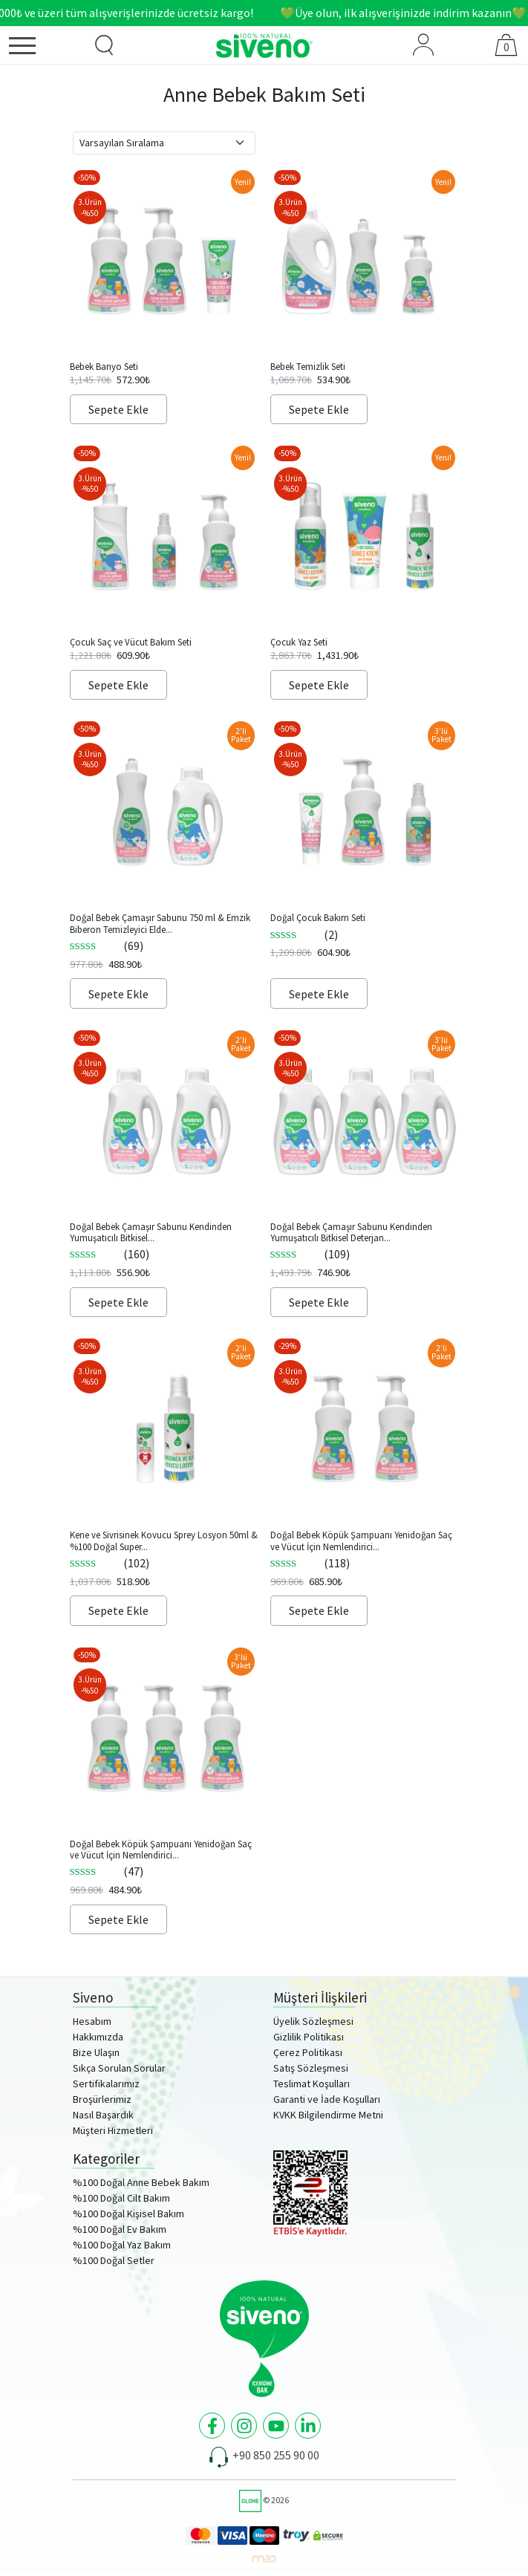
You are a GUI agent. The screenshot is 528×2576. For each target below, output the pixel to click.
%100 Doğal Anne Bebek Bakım (141, 2182)
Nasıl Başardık (103, 2114)
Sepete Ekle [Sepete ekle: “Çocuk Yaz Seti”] (319, 684)
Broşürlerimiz (102, 2099)
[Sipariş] (164, 143)
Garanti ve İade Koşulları (326, 2099)
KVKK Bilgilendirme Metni (328, 2114)
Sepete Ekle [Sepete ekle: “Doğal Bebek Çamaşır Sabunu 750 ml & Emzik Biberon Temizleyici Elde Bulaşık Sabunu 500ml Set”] (118, 993)
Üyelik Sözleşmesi (313, 2021)
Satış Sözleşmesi (310, 2068)
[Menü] (41, 48)
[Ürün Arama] (105, 45)
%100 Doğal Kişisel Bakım (128, 2213)
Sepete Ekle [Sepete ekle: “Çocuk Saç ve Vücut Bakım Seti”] (118, 684)
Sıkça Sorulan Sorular (119, 2068)
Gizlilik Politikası (308, 2036)
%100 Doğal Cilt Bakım (121, 2198)
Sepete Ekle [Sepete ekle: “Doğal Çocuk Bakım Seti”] (319, 993)
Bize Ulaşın (96, 2052)
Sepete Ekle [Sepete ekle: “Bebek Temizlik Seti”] (319, 409)
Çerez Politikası (307, 2052)
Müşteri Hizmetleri (113, 2130)
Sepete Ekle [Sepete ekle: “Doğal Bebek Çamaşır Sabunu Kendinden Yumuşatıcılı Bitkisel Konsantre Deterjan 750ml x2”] (118, 1302)
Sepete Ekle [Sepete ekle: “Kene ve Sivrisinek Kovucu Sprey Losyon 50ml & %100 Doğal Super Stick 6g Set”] (118, 1610)
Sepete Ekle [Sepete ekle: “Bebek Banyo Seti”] (118, 409)
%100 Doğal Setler (113, 2260)
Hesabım (92, 2021)
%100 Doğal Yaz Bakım (122, 2244)
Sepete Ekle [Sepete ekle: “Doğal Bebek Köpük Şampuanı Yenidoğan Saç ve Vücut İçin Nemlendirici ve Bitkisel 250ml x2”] (319, 1610)
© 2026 (264, 2499)
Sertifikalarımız (106, 2083)
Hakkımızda (98, 2036)
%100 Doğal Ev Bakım (119, 2229)
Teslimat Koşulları (311, 2083)
